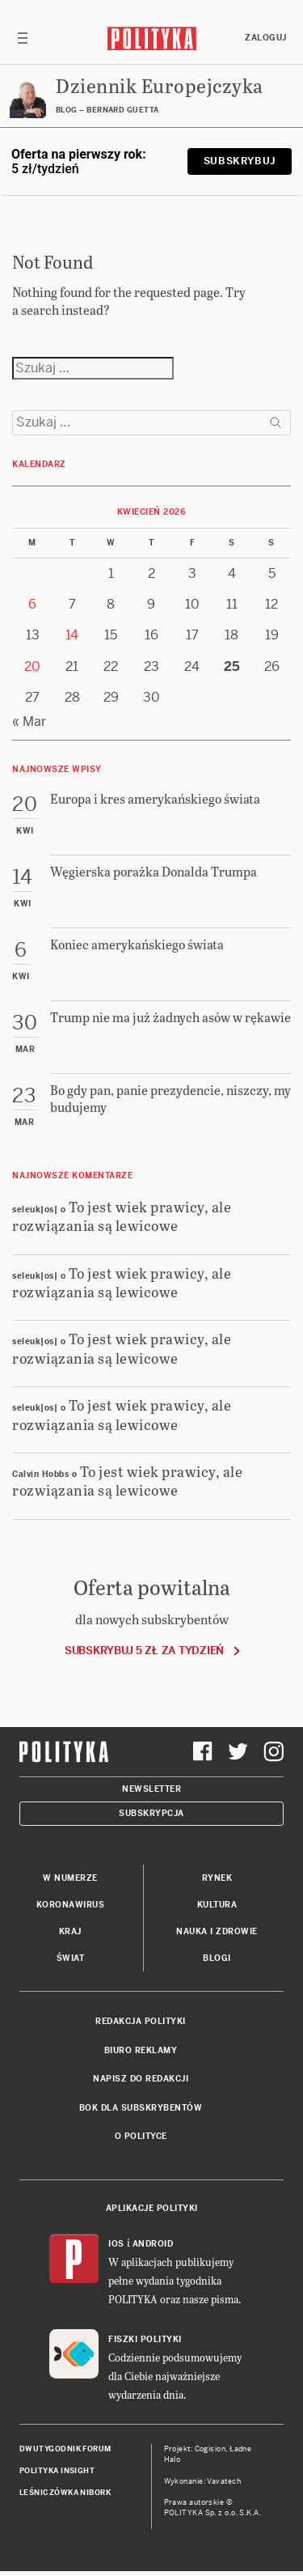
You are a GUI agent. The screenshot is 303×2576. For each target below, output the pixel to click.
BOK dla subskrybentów (141, 2108)
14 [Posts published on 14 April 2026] (71, 634)
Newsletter (151, 1789)
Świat (71, 1958)
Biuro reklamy (141, 2050)
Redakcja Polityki (140, 2021)
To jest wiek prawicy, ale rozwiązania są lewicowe (121, 1215)
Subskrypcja (151, 1813)
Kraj (70, 1931)
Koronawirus (70, 1904)
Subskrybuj (240, 161)
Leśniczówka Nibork (65, 2492)
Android (153, 2244)
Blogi (217, 1958)
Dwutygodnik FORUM (65, 2449)
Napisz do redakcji (140, 2078)
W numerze (70, 1878)
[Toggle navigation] (22, 38)
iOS (116, 2244)
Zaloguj (266, 37)
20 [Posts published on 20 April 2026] (32, 666)
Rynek (217, 1878)
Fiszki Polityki (145, 2339)
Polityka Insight (57, 2471)
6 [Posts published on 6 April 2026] (32, 604)
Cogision (210, 2449)
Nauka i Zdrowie (217, 1931)
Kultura (217, 1904)
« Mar (29, 721)
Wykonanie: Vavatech (203, 2481)
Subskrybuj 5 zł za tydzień (144, 1650)
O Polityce (141, 2136)
